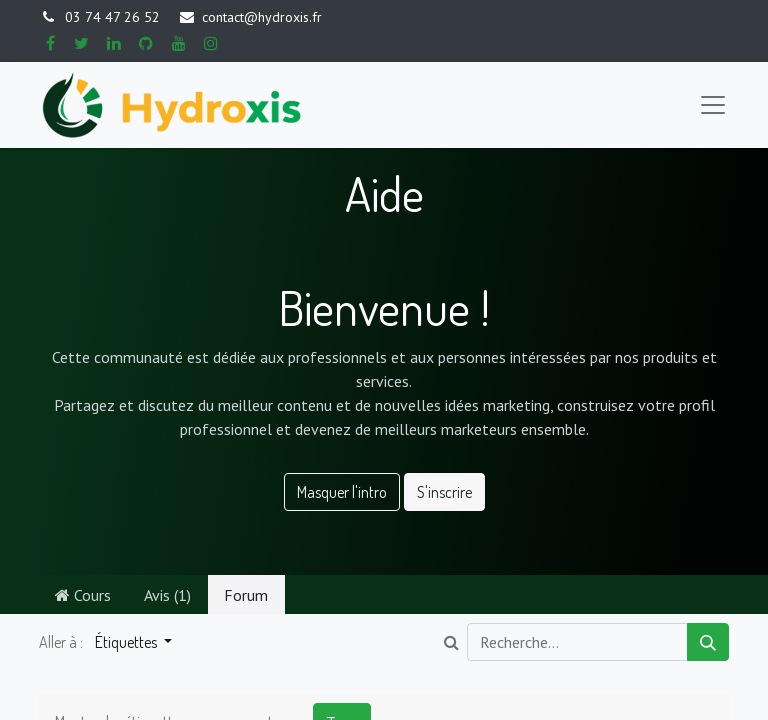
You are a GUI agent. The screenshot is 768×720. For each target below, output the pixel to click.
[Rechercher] (708, 642)
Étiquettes (127, 642)
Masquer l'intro (342, 492)
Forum (246, 595)
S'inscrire (444, 492)
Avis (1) (167, 595)
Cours (83, 595)
